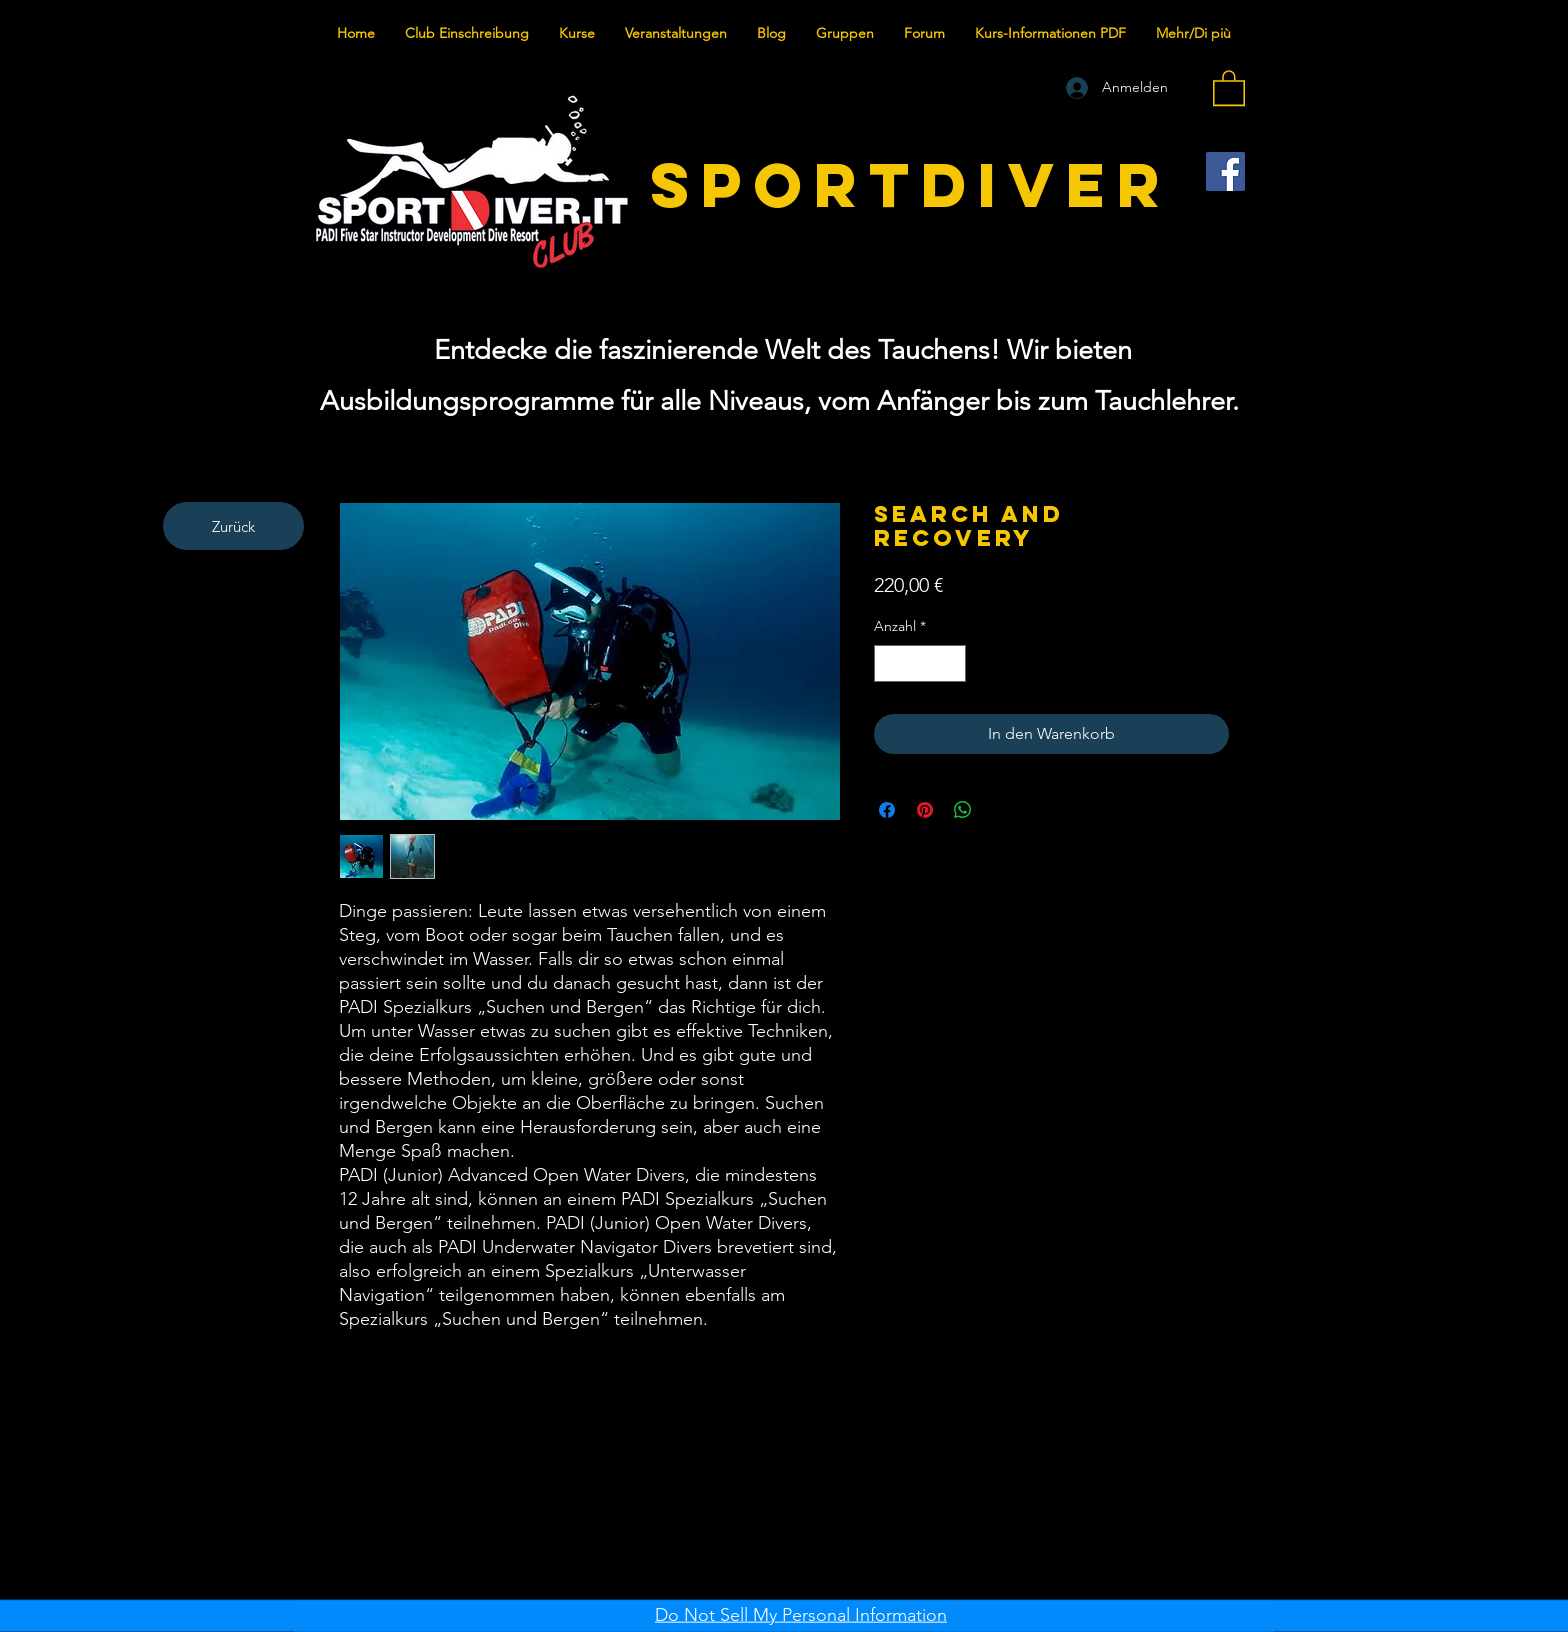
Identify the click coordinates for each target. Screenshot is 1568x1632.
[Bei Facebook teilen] (887, 810)
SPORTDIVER (911, 184)
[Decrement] (889, 663)
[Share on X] (1001, 810)
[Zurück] (233, 526)
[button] (1229, 87)
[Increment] (950, 663)
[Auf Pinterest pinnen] (925, 810)
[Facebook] (1225, 171)
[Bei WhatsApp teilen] (963, 810)
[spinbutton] (920, 663)
